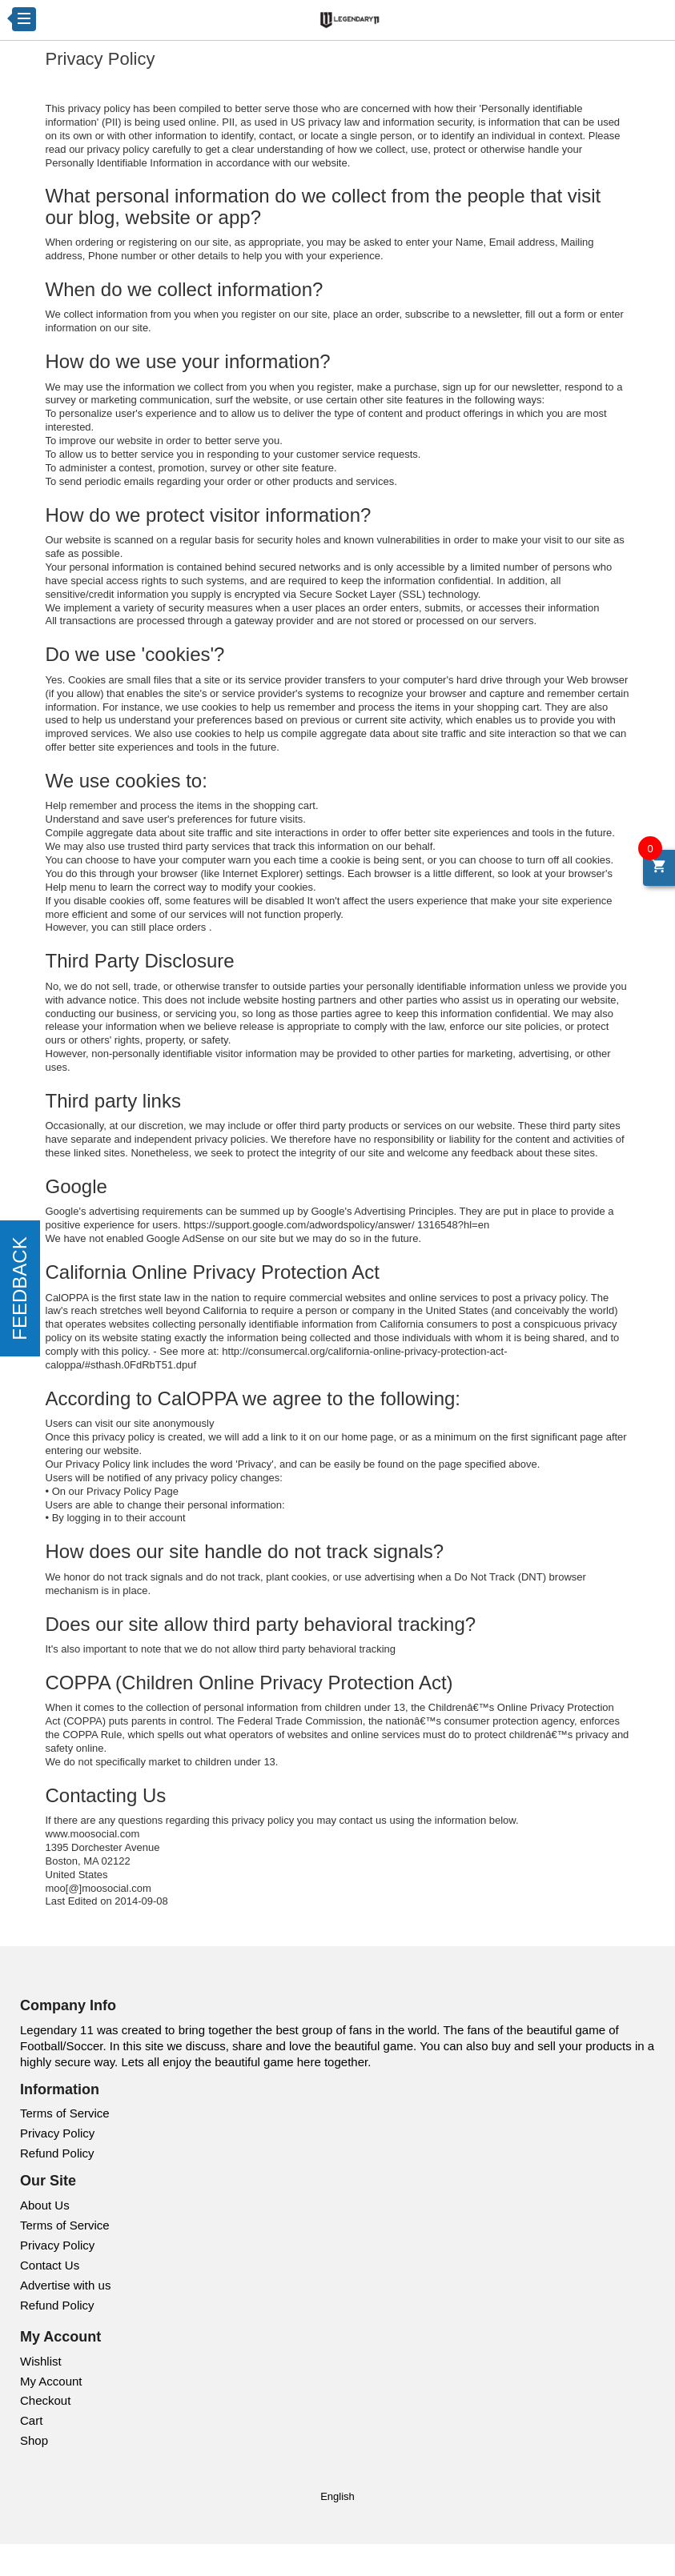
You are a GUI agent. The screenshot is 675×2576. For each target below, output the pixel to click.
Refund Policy (57, 2153)
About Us (45, 2205)
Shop (34, 2440)
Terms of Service (65, 2113)
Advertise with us (65, 2285)
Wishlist (41, 2361)
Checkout (45, 2400)
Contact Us (49, 2265)
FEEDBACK (19, 1288)
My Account (51, 2381)
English (337, 2496)
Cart (31, 2420)
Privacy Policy (57, 2133)
